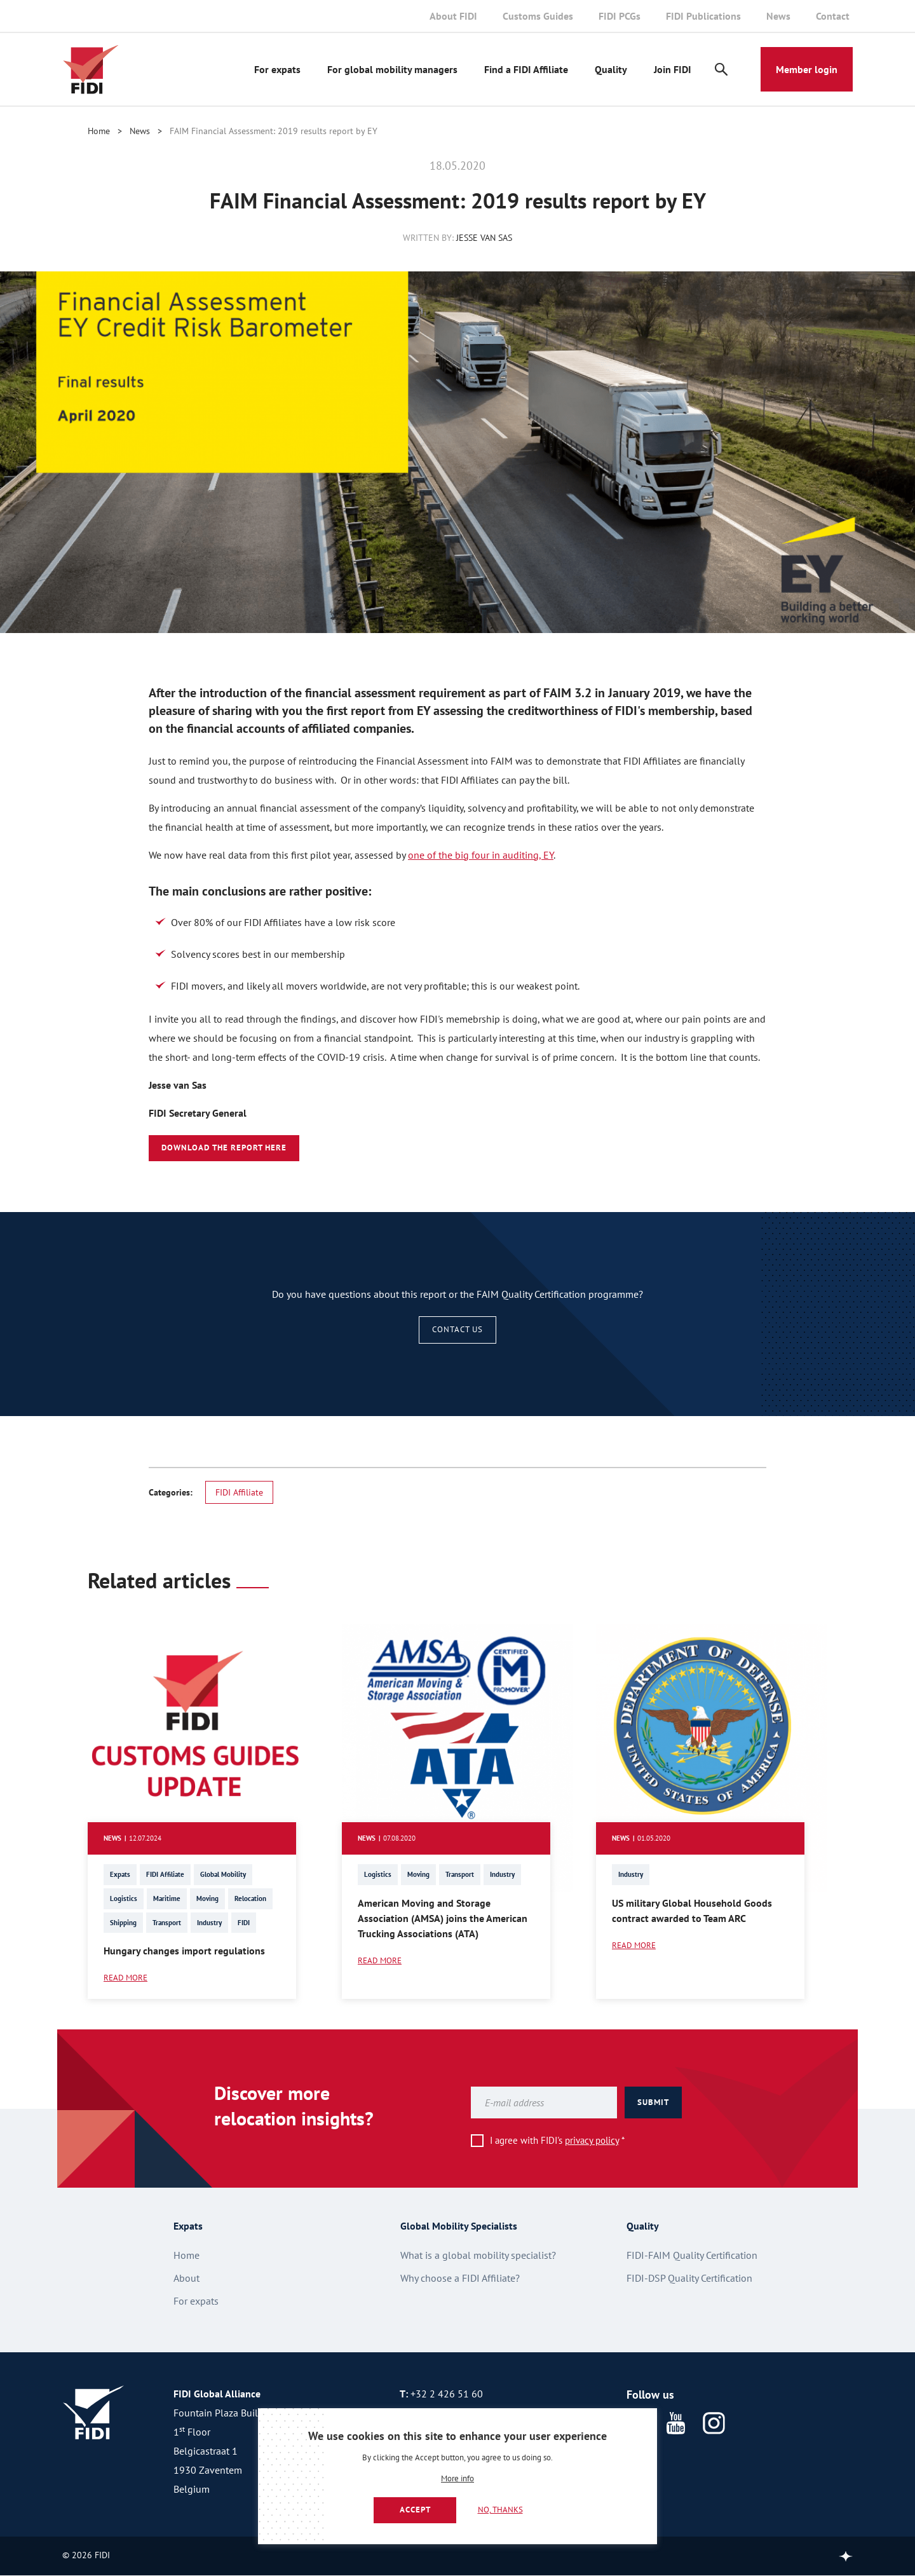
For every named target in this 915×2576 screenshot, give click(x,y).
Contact (833, 16)
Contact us (457, 1329)
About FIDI (453, 16)
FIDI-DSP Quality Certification (689, 2278)
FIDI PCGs (619, 16)
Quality (611, 69)
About (186, 2278)
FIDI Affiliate (239, 1492)
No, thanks (500, 2509)
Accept (415, 2509)
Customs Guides (538, 16)
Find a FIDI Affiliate (526, 69)
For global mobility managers (392, 69)
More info (457, 2479)
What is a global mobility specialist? (478, 2255)
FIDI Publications (703, 16)
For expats (277, 69)
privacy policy (592, 2140)
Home (99, 131)
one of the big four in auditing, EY (480, 854)
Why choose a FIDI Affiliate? (460, 2278)
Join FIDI (672, 69)
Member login (806, 69)
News (778, 16)
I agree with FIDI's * (557, 2140)
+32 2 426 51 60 (446, 2393)
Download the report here (224, 1147)
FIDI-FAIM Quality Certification (692, 2255)
